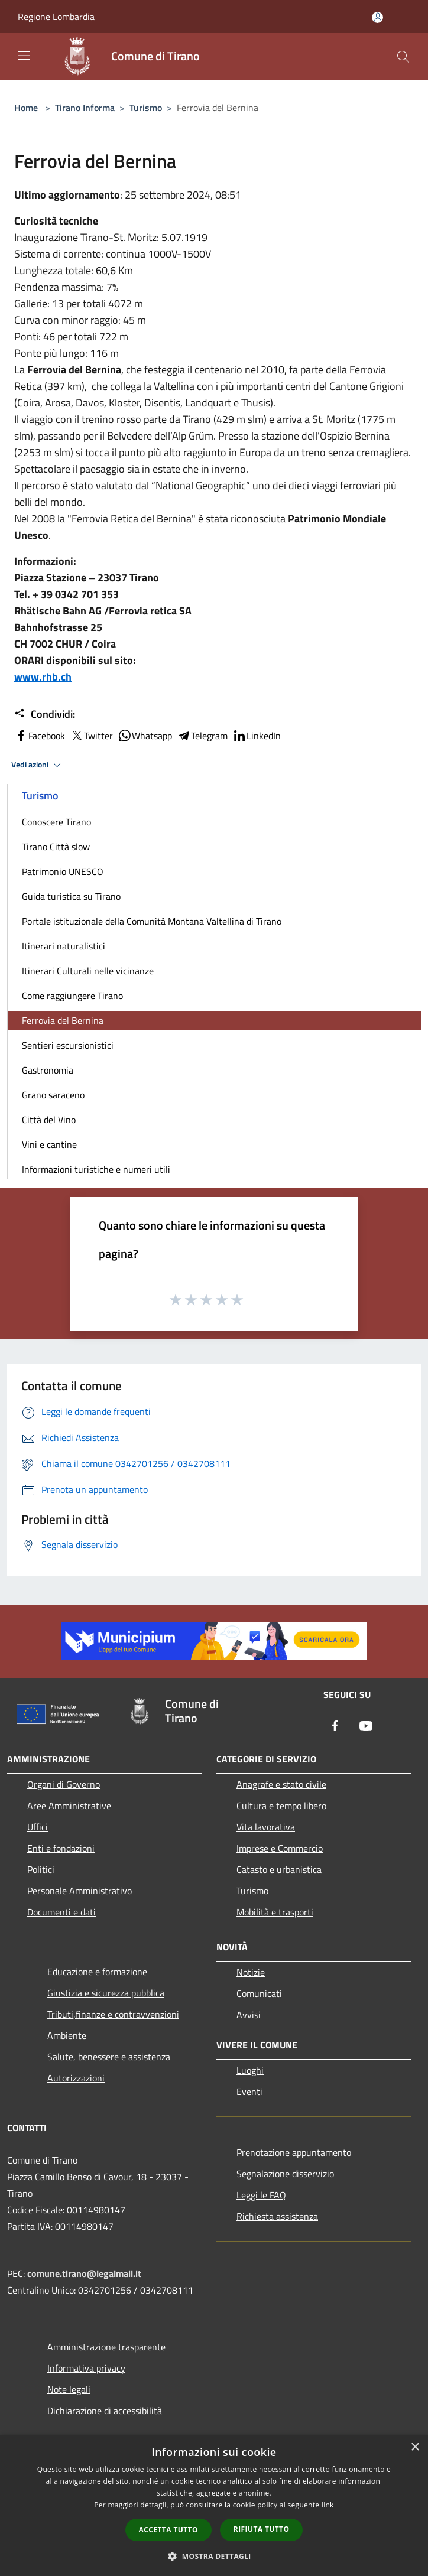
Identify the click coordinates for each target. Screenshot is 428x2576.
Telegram (202, 735)
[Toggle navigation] (24, 55)
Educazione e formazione (97, 1971)
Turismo (145, 107)
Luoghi (250, 2070)
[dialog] (214, 2505)
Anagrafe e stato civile (281, 1784)
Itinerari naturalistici (63, 946)
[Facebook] (335, 1726)
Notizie (250, 1972)
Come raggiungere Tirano (72, 995)
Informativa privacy (86, 2368)
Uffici (37, 1827)
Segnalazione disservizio (285, 2174)
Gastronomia (47, 1070)
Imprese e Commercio (279, 1848)
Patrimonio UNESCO (62, 871)
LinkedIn (256, 735)
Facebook (39, 735)
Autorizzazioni (76, 2078)
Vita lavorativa (265, 1827)
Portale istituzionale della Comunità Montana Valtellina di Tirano (151, 921)
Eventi (249, 2091)
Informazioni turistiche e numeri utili (96, 1169)
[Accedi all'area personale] (377, 17)
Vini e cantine (49, 1144)
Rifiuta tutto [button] (262, 2529)
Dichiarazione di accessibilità (104, 2410)
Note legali (68, 2389)
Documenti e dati (61, 1912)
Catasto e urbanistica (279, 1869)
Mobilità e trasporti (274, 1912)
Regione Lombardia (56, 16)
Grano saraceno (53, 1095)
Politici (40, 1869)
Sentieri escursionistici (68, 1045)
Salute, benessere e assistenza (108, 2057)
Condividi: (44, 714)
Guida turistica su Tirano (71, 896)
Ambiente (66, 2035)
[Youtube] (366, 1726)
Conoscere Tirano (56, 822)
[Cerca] (403, 57)
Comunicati (259, 1993)
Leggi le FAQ (261, 2195)
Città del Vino (49, 1120)
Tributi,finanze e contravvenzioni (113, 2014)
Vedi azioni (37, 765)
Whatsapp (145, 735)
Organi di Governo (63, 1784)
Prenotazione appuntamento (293, 2152)
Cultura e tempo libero (281, 1805)
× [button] (414, 2447)
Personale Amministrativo (79, 1891)
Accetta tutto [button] (168, 2530)
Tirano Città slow (56, 847)
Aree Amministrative (69, 1805)
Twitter (91, 735)
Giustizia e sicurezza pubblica (105, 1993)
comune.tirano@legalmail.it (84, 2273)
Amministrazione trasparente (106, 2347)
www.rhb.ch (43, 677)
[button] (214, 2556)
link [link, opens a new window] (328, 2505)
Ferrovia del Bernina (62, 1020)
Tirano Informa (85, 107)
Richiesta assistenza (277, 2216)
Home (26, 107)
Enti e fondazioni (61, 1848)
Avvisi (248, 2015)
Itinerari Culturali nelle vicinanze (88, 971)
